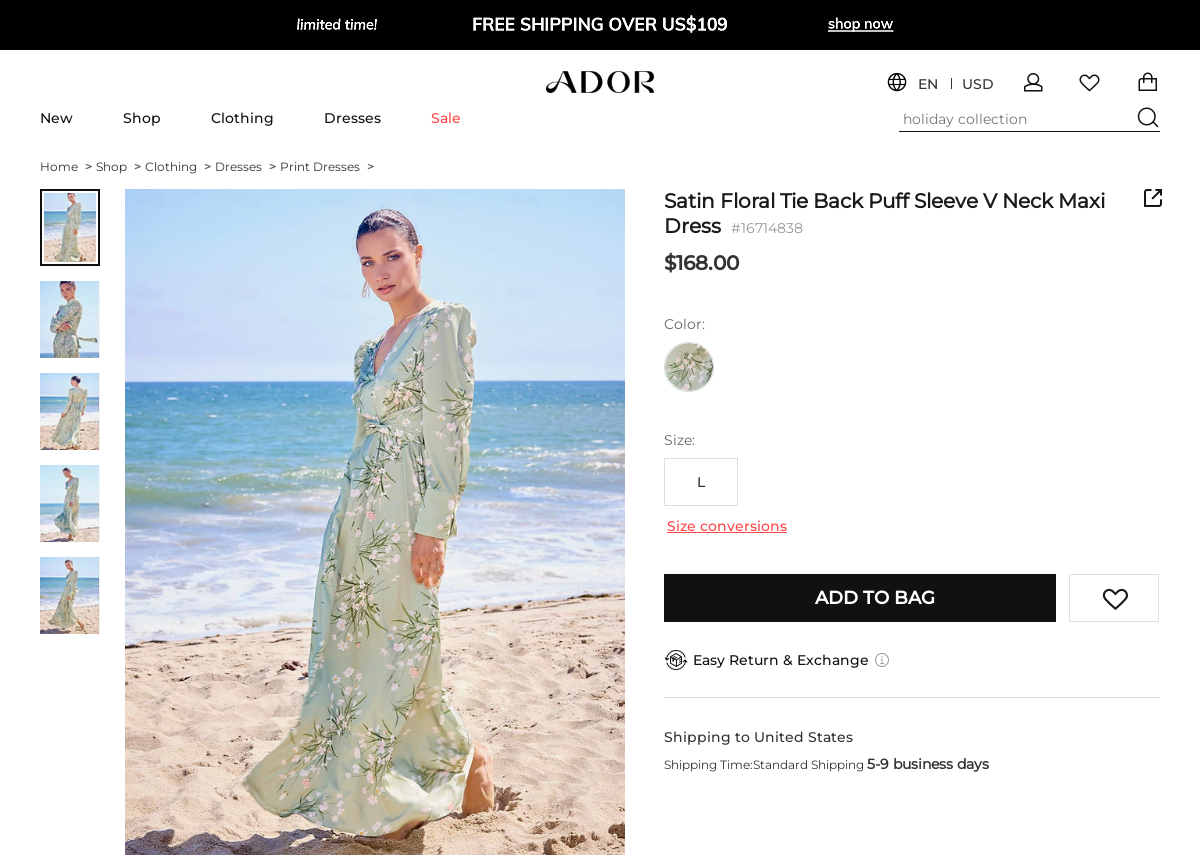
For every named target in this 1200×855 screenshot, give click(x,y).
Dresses (352, 118)
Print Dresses (327, 166)
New (56, 118)
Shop (142, 118)
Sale (446, 118)
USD (978, 84)
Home (66, 166)
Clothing (242, 118)
